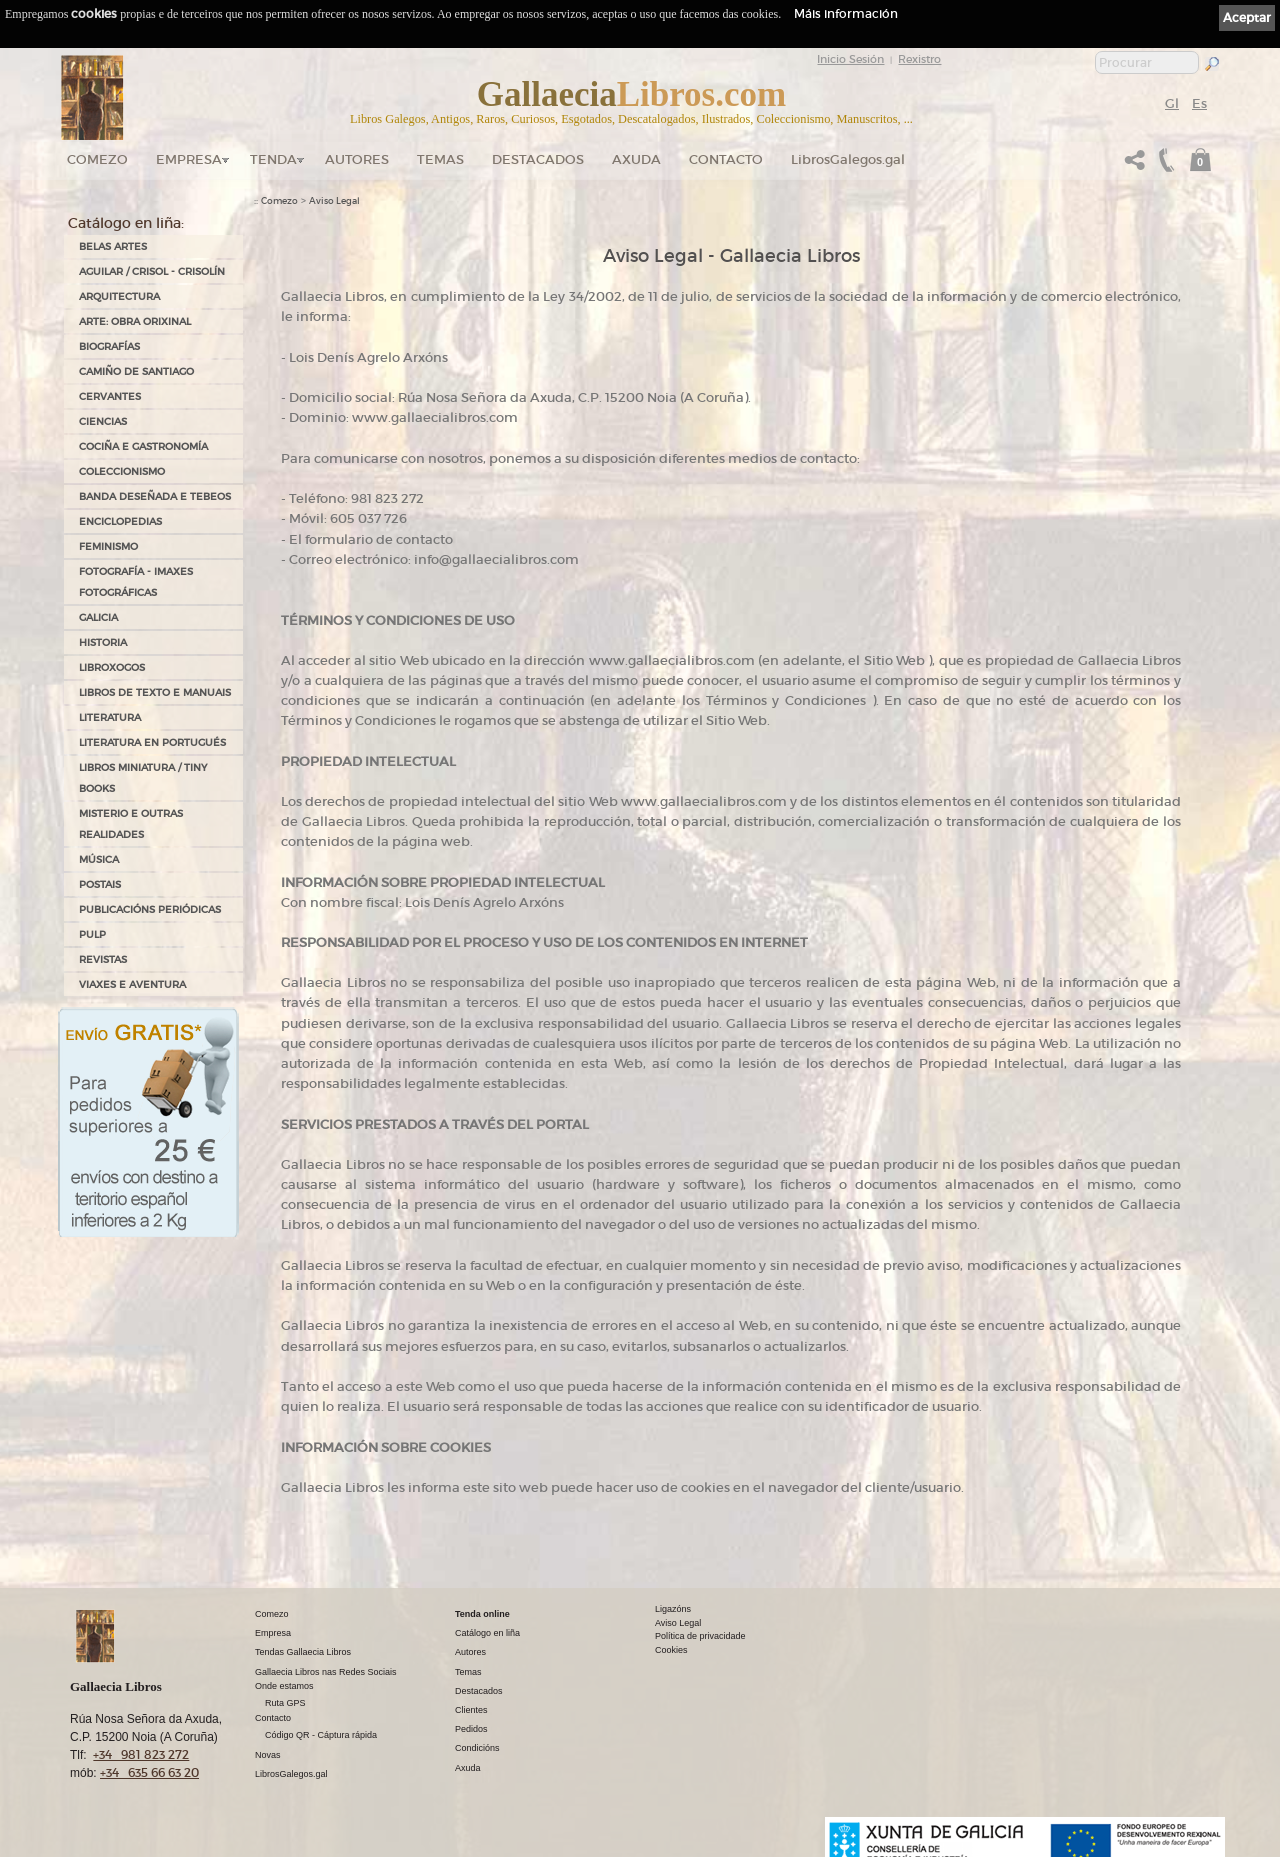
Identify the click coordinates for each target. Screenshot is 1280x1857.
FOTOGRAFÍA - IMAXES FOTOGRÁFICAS (136, 582)
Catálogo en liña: (126, 223)
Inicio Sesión (850, 59)
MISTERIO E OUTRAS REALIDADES (131, 824)
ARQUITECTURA (119, 296)
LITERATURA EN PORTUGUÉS (152, 742)
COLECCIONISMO (122, 471)
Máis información (846, 13)
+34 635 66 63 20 (149, 1772)
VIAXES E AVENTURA (132, 984)
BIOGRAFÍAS (109, 346)
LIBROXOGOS (112, 667)
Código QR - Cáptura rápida (321, 1735)
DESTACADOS (538, 159)
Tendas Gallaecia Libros (303, 1652)
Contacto (726, 159)
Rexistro (919, 59)
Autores (357, 159)
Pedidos (471, 1729)
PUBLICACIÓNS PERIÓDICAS (150, 909)
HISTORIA (103, 642)
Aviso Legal (334, 201)
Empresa (189, 159)
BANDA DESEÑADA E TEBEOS (155, 496)
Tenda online (482, 1614)
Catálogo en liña (487, 1633)
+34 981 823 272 (141, 1754)
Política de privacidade (700, 1636)
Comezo (97, 159)
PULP (92, 934)
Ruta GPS (285, 1703)
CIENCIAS (103, 421)
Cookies (671, 1650)
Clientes (471, 1710)
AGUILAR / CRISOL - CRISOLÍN (152, 271)
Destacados (479, 1691)
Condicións (477, 1748)
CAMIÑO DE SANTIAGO (136, 371)
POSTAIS (100, 884)
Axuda (636, 159)
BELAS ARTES (113, 246)
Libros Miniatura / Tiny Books (143, 778)
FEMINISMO (108, 546)
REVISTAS (103, 959)
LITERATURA (110, 717)
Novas (268, 1755)
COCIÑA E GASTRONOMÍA (143, 446)
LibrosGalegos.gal (848, 159)
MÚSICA (99, 859)
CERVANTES (110, 396)
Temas (440, 159)
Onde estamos (284, 1686)
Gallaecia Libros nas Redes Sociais (326, 1672)
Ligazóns (673, 1609)
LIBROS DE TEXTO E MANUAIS (155, 692)
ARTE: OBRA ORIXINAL (135, 321)
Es (1199, 103)
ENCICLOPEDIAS (120, 521)
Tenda (273, 159)
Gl (1172, 103)
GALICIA (98, 617)
